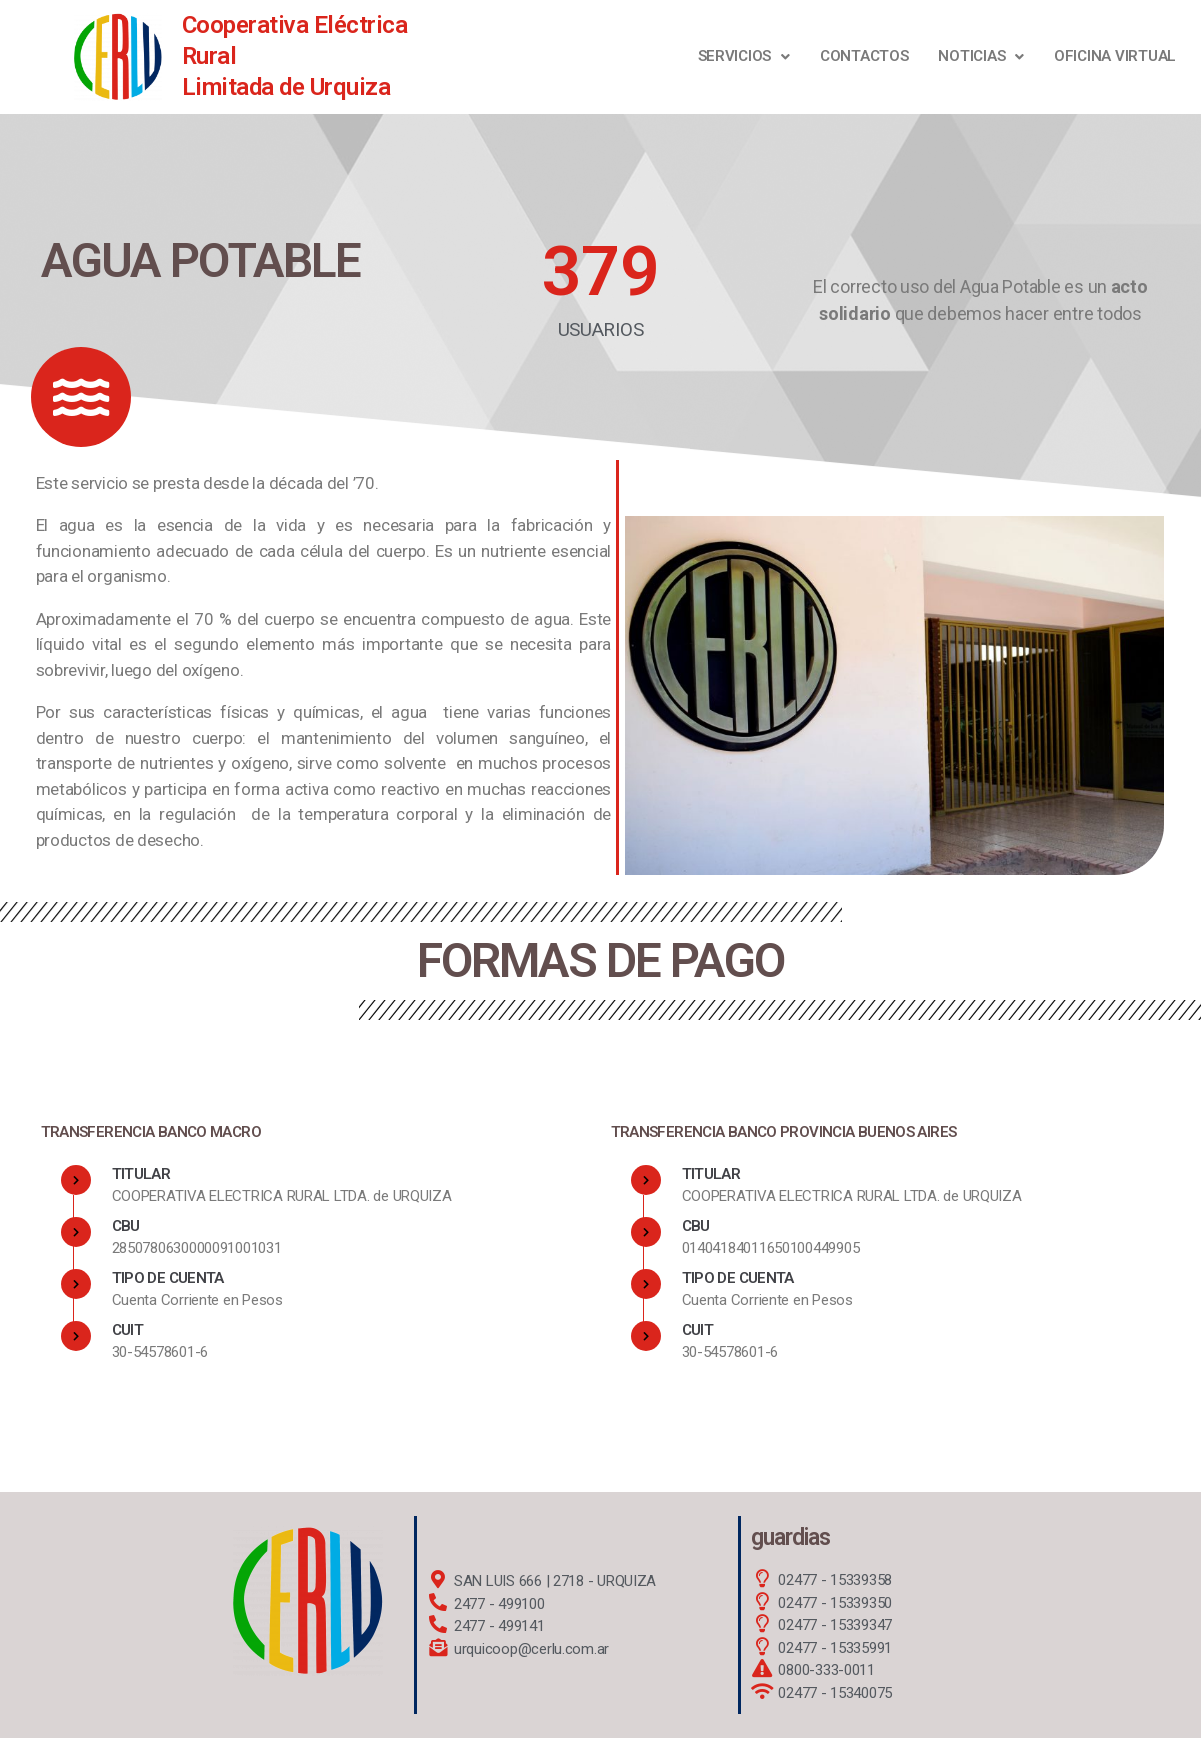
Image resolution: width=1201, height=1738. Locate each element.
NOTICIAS (981, 56)
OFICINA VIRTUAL (1115, 56)
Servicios (744, 56)
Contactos (864, 56)
